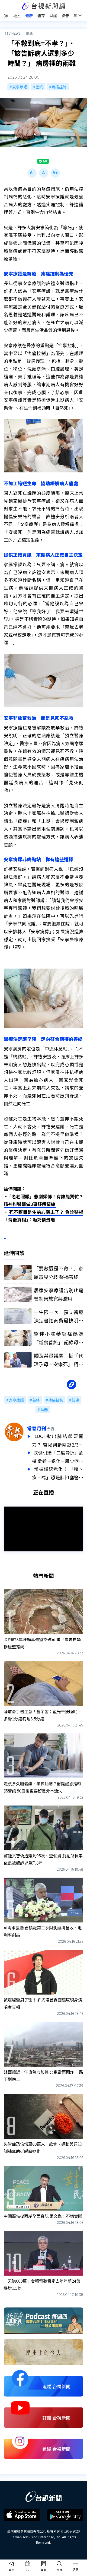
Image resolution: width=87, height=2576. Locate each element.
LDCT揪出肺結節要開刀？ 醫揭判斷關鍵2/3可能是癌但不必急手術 (57, 1440)
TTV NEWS (13, 33)
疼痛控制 (59, 87)
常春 (44, 1409)
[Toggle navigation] (75, 2564)
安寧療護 (19, 87)
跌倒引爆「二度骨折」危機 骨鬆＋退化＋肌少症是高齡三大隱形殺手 (57, 1456)
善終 (39, 87)
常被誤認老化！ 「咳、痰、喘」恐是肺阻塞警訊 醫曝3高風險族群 (57, 1471)
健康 (29, 33)
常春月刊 (36, 1428)
